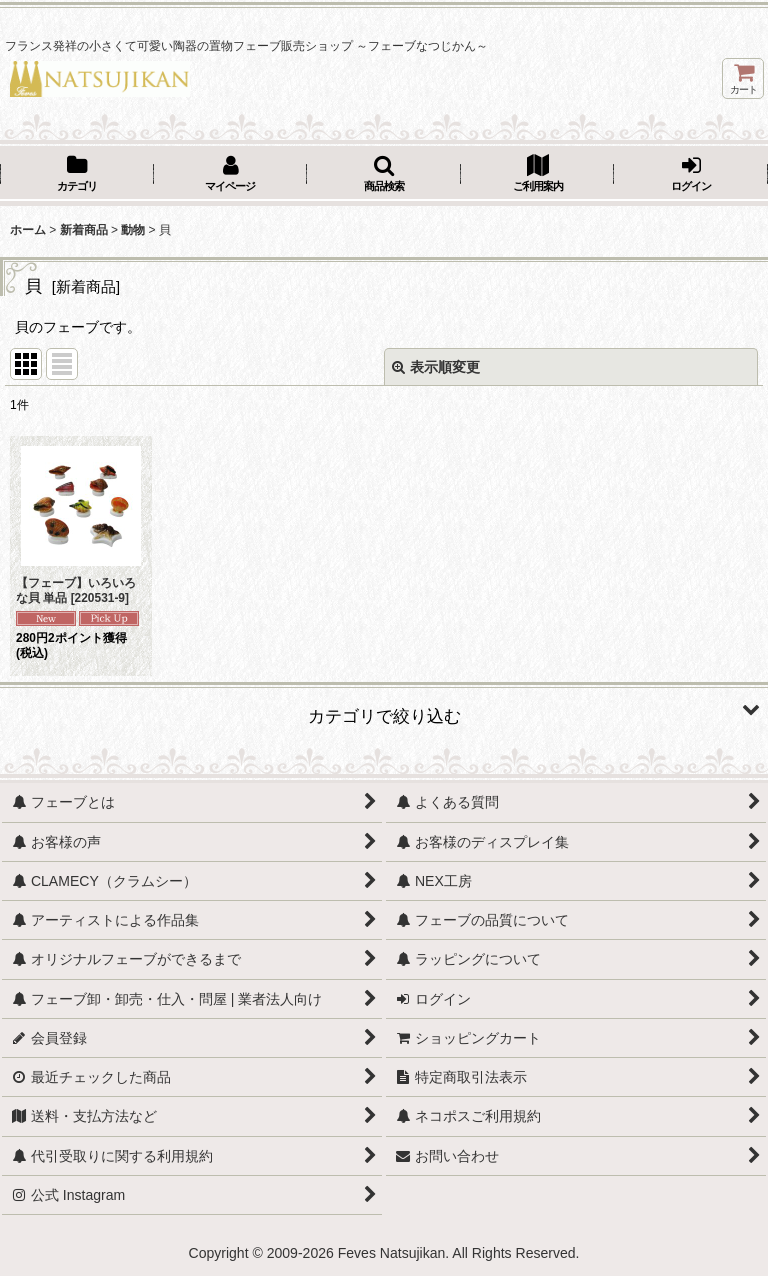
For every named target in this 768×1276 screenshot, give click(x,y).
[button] (384, 175)
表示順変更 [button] (436, 367)
